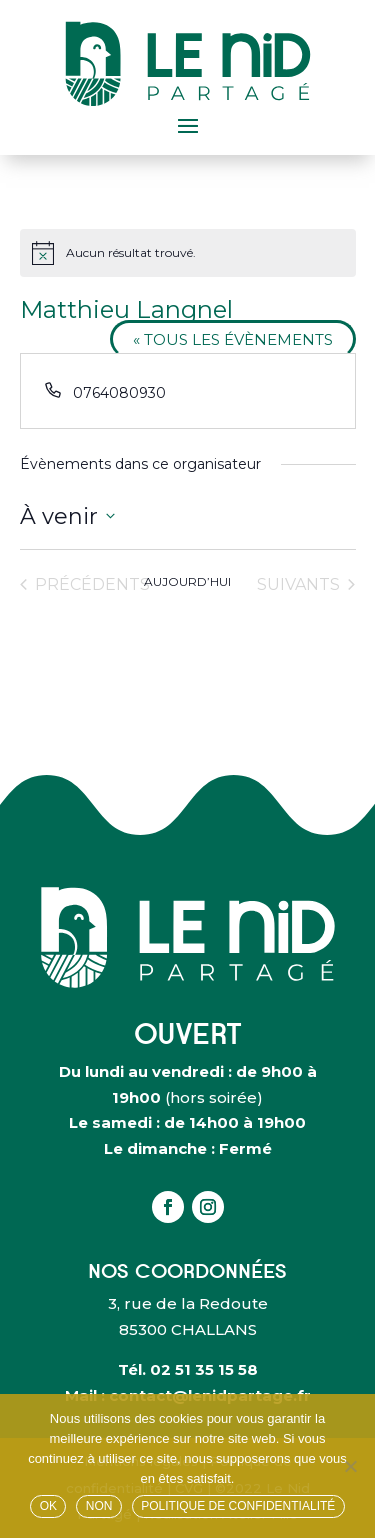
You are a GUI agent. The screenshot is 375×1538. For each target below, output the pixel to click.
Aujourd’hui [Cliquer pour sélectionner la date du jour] (187, 581)
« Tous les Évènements (233, 339)
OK (48, 1506)
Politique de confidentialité (238, 1506)
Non (99, 1506)
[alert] (188, 253)
